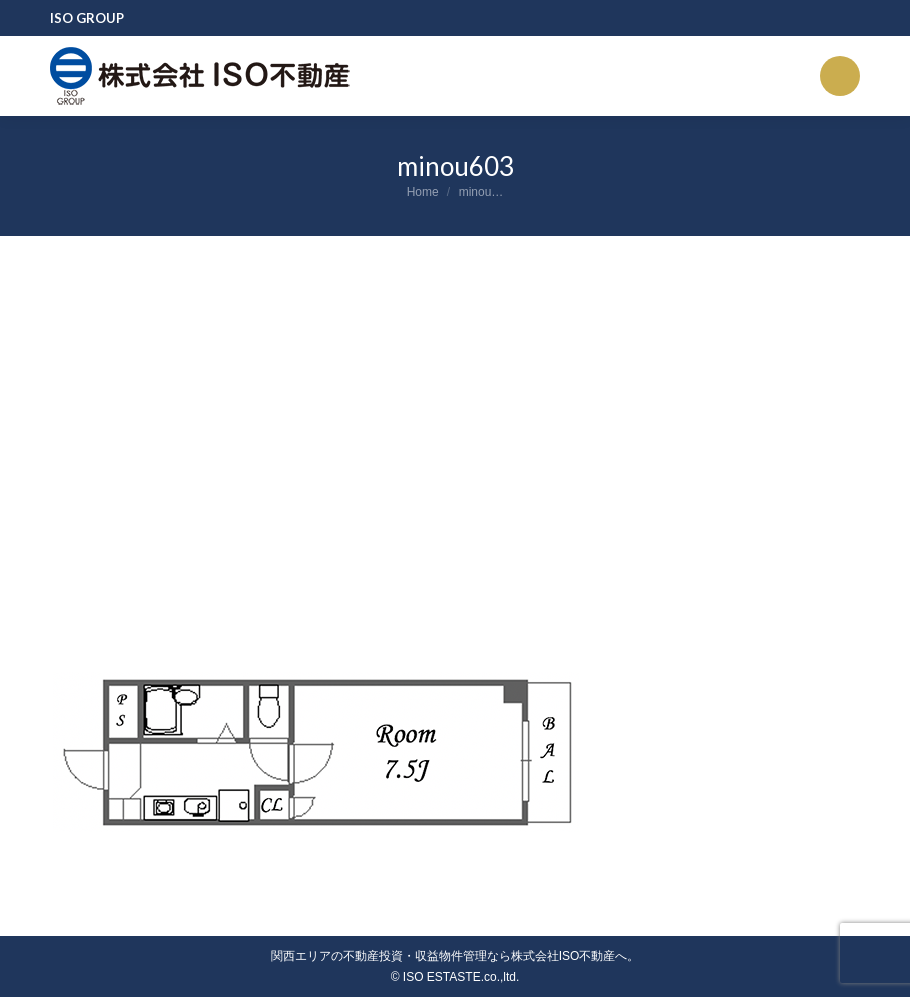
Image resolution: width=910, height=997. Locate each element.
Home (423, 192)
